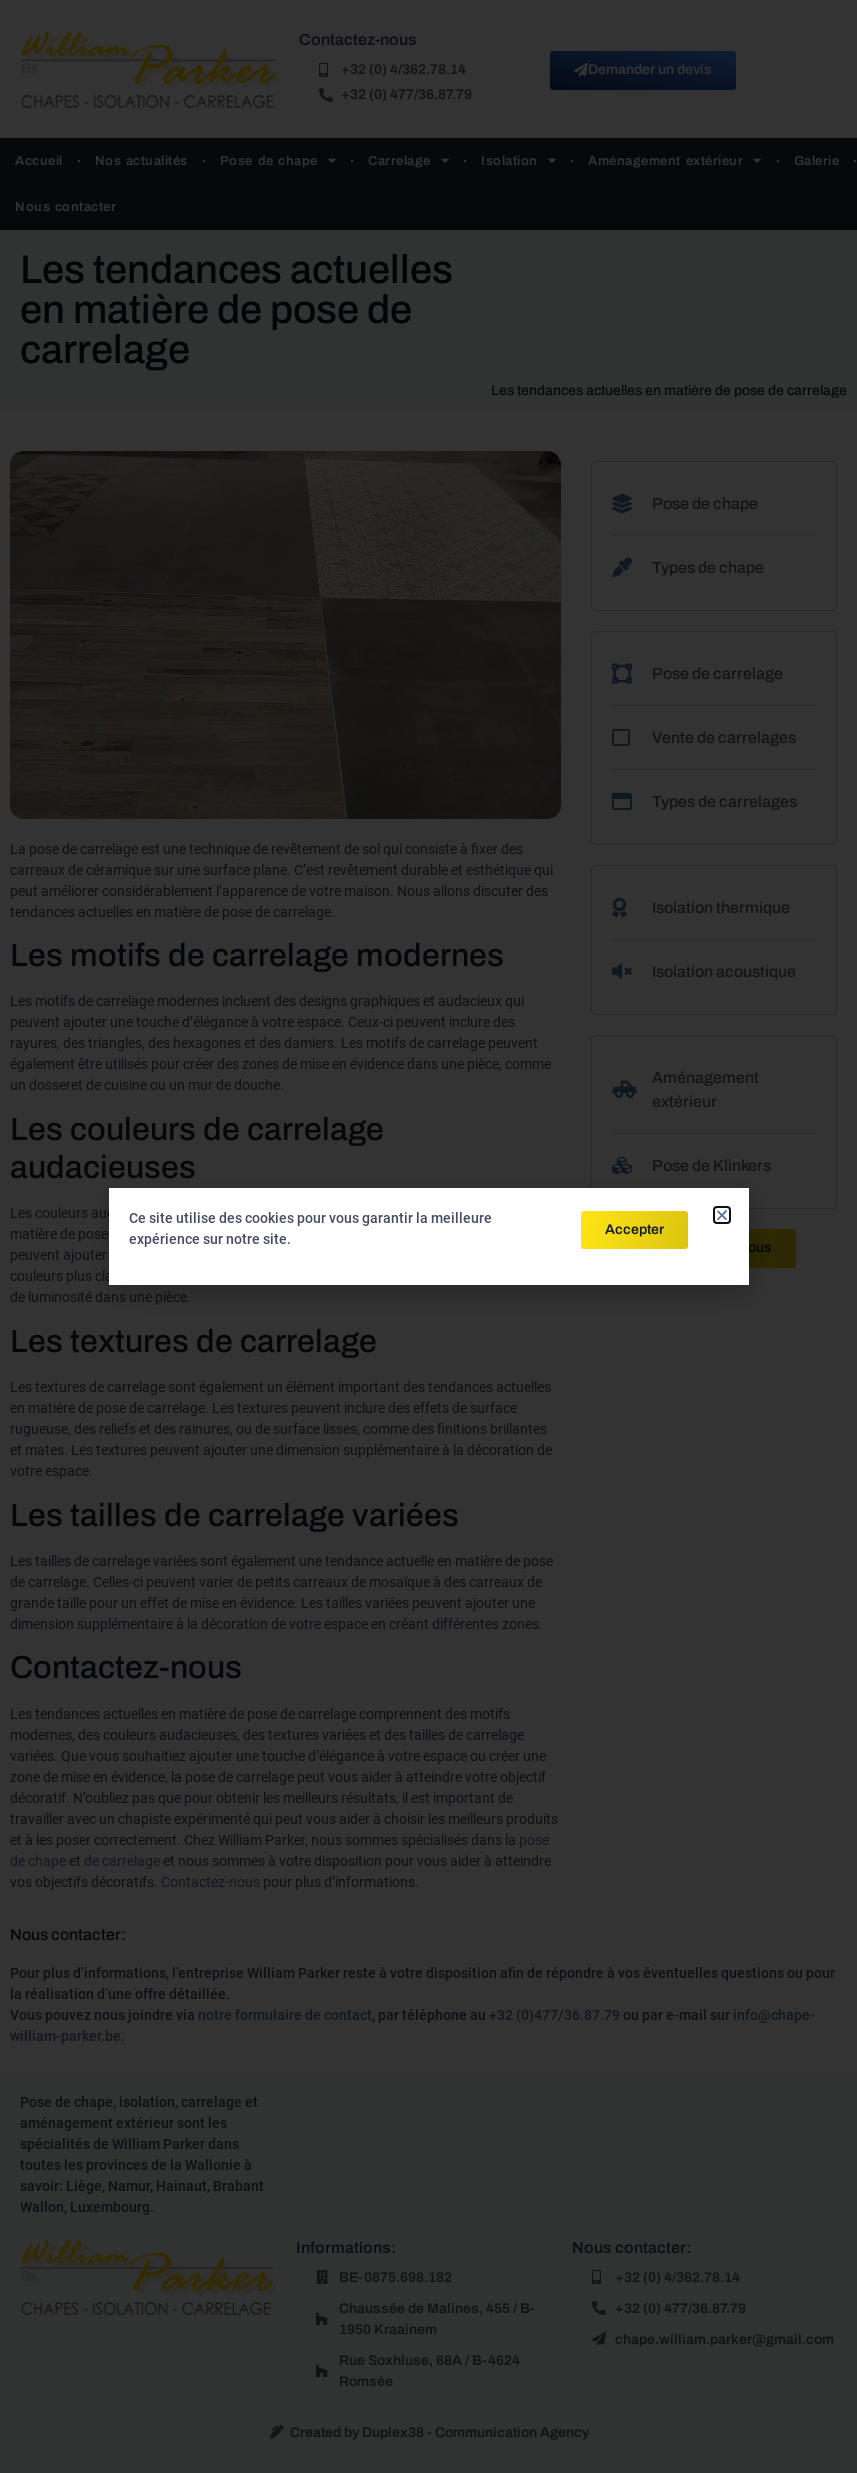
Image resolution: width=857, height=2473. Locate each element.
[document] (428, 1236)
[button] (722, 1215)
